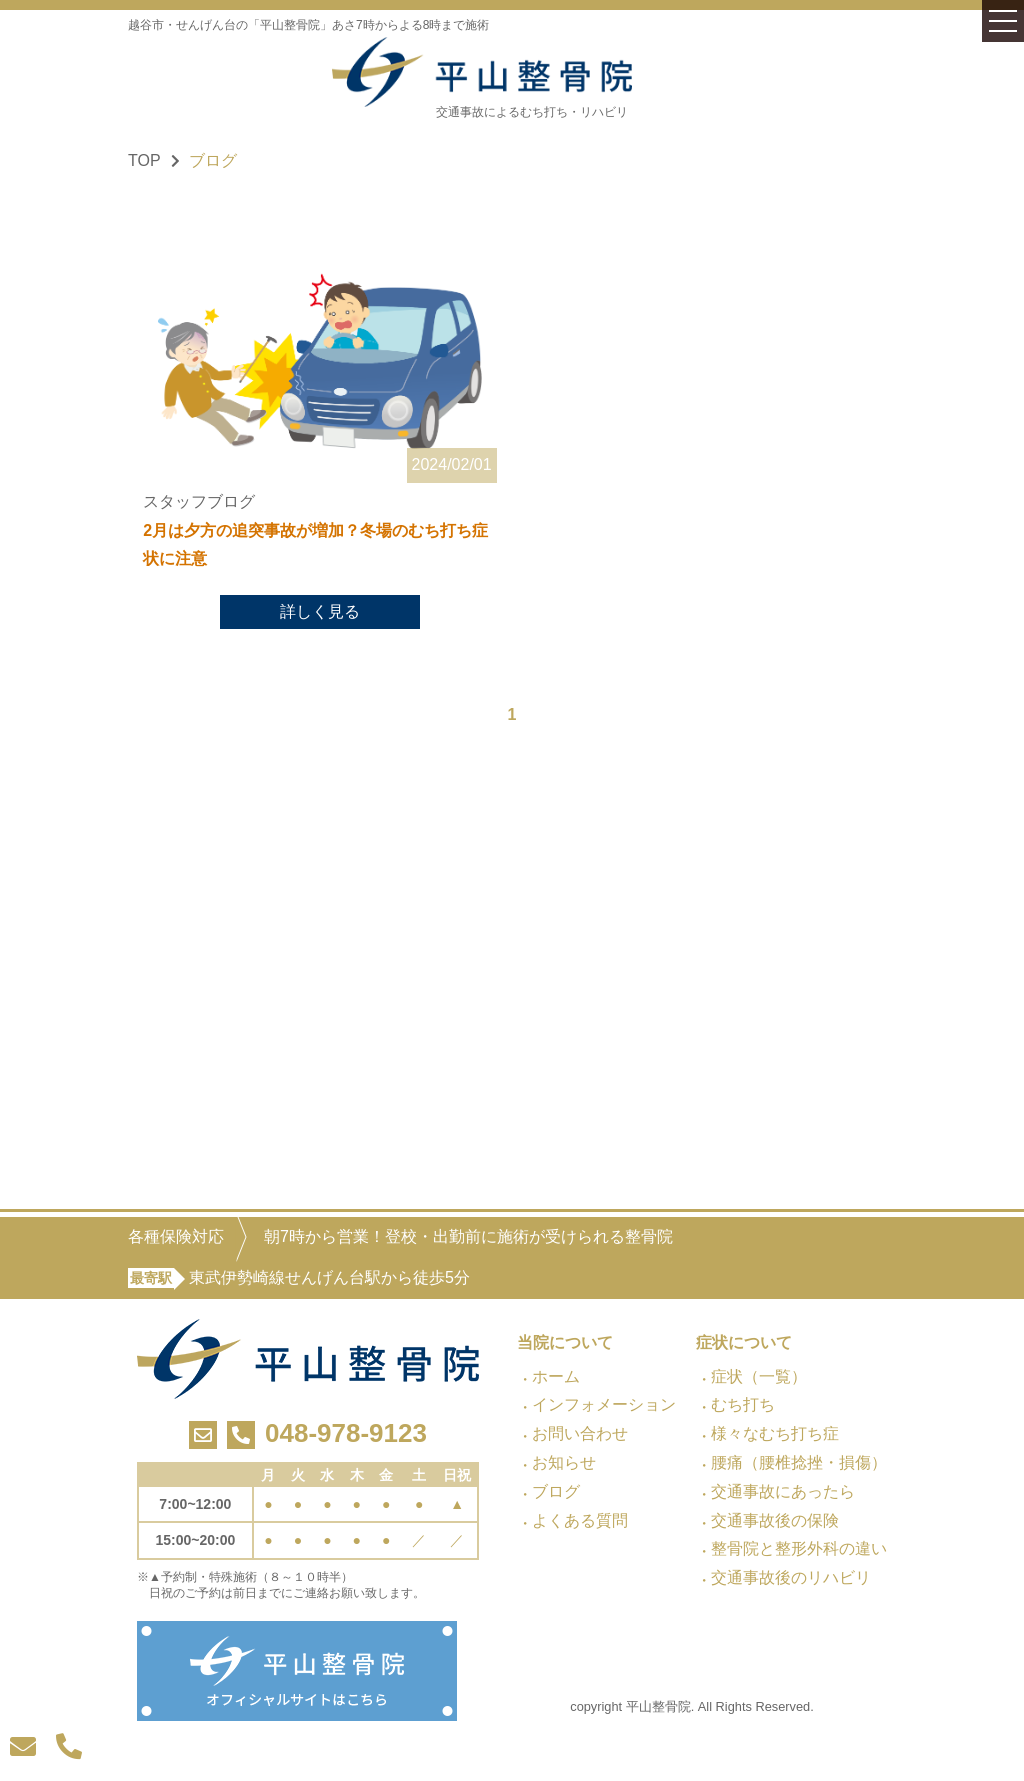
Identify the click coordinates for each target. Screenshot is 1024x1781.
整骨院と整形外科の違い (799, 1548)
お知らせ (564, 1462)
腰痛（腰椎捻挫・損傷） (799, 1462)
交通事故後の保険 (775, 1520)
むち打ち (743, 1404)
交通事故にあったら (783, 1491)
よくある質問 (580, 1520)
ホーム (556, 1376)
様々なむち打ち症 (775, 1433)
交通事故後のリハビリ (791, 1577)
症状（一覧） (759, 1376)
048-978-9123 (346, 1433)
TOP (144, 160)
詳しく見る (320, 613)
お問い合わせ (580, 1433)
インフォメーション (604, 1404)
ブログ (556, 1491)
